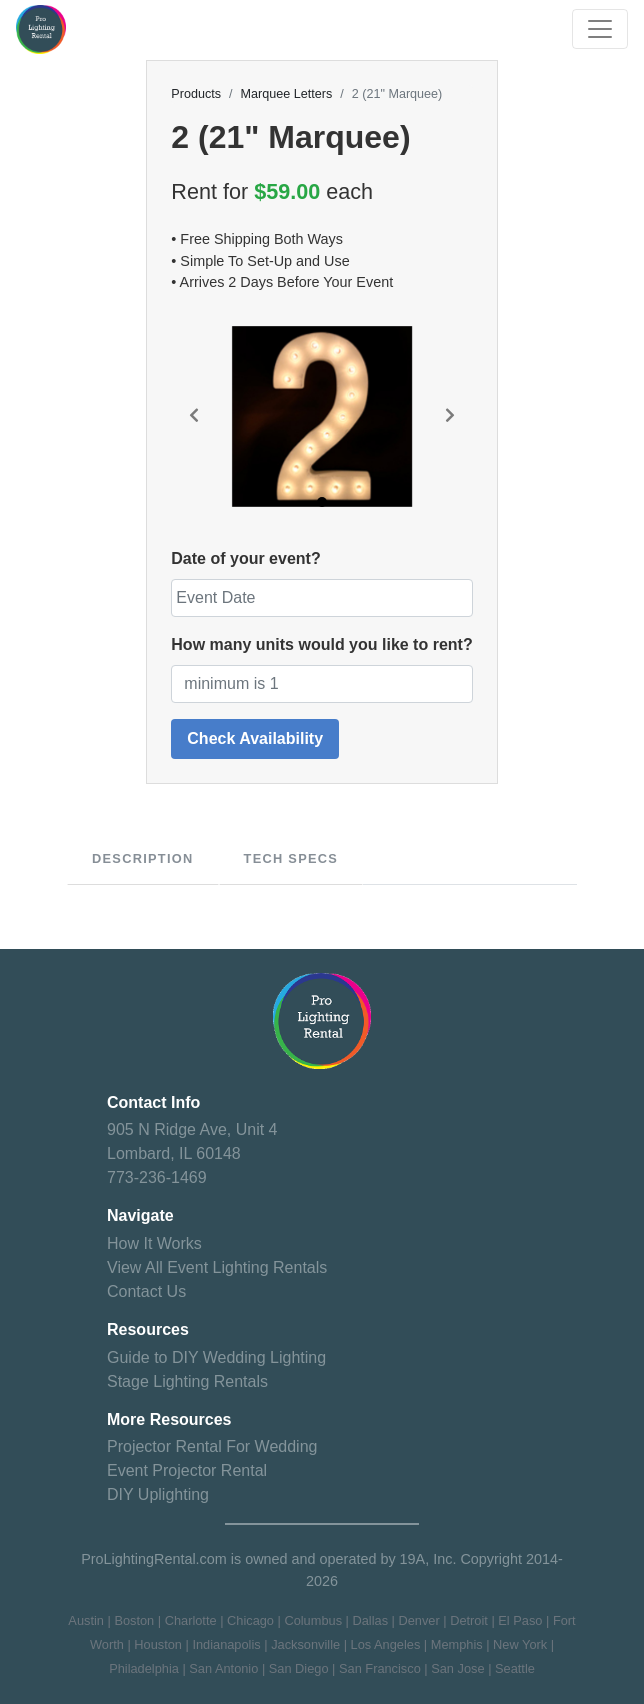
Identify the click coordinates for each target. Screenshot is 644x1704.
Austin (86, 1620)
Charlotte (191, 1620)
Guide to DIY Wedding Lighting (216, 1357)
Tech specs (291, 858)
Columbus (313, 1620)
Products (196, 94)
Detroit (469, 1620)
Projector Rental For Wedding (212, 1446)
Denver (418, 1620)
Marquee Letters (287, 94)
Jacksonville (305, 1644)
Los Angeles (386, 1644)
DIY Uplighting (158, 1494)
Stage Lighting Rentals (187, 1381)
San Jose (457, 1668)
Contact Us (146, 1291)
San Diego (299, 1668)
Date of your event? (245, 558)
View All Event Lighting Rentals (217, 1267)
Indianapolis (226, 1644)
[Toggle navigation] (600, 29)
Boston (134, 1620)
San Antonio (223, 1668)
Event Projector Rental (187, 1470)
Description (143, 858)
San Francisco (380, 1668)
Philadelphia (144, 1668)
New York (520, 1644)
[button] (193, 416)
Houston (158, 1644)
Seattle (515, 1668)
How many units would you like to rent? (321, 644)
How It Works (154, 1243)
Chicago (250, 1620)
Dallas (370, 1620)
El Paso (520, 1620)
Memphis (457, 1644)
